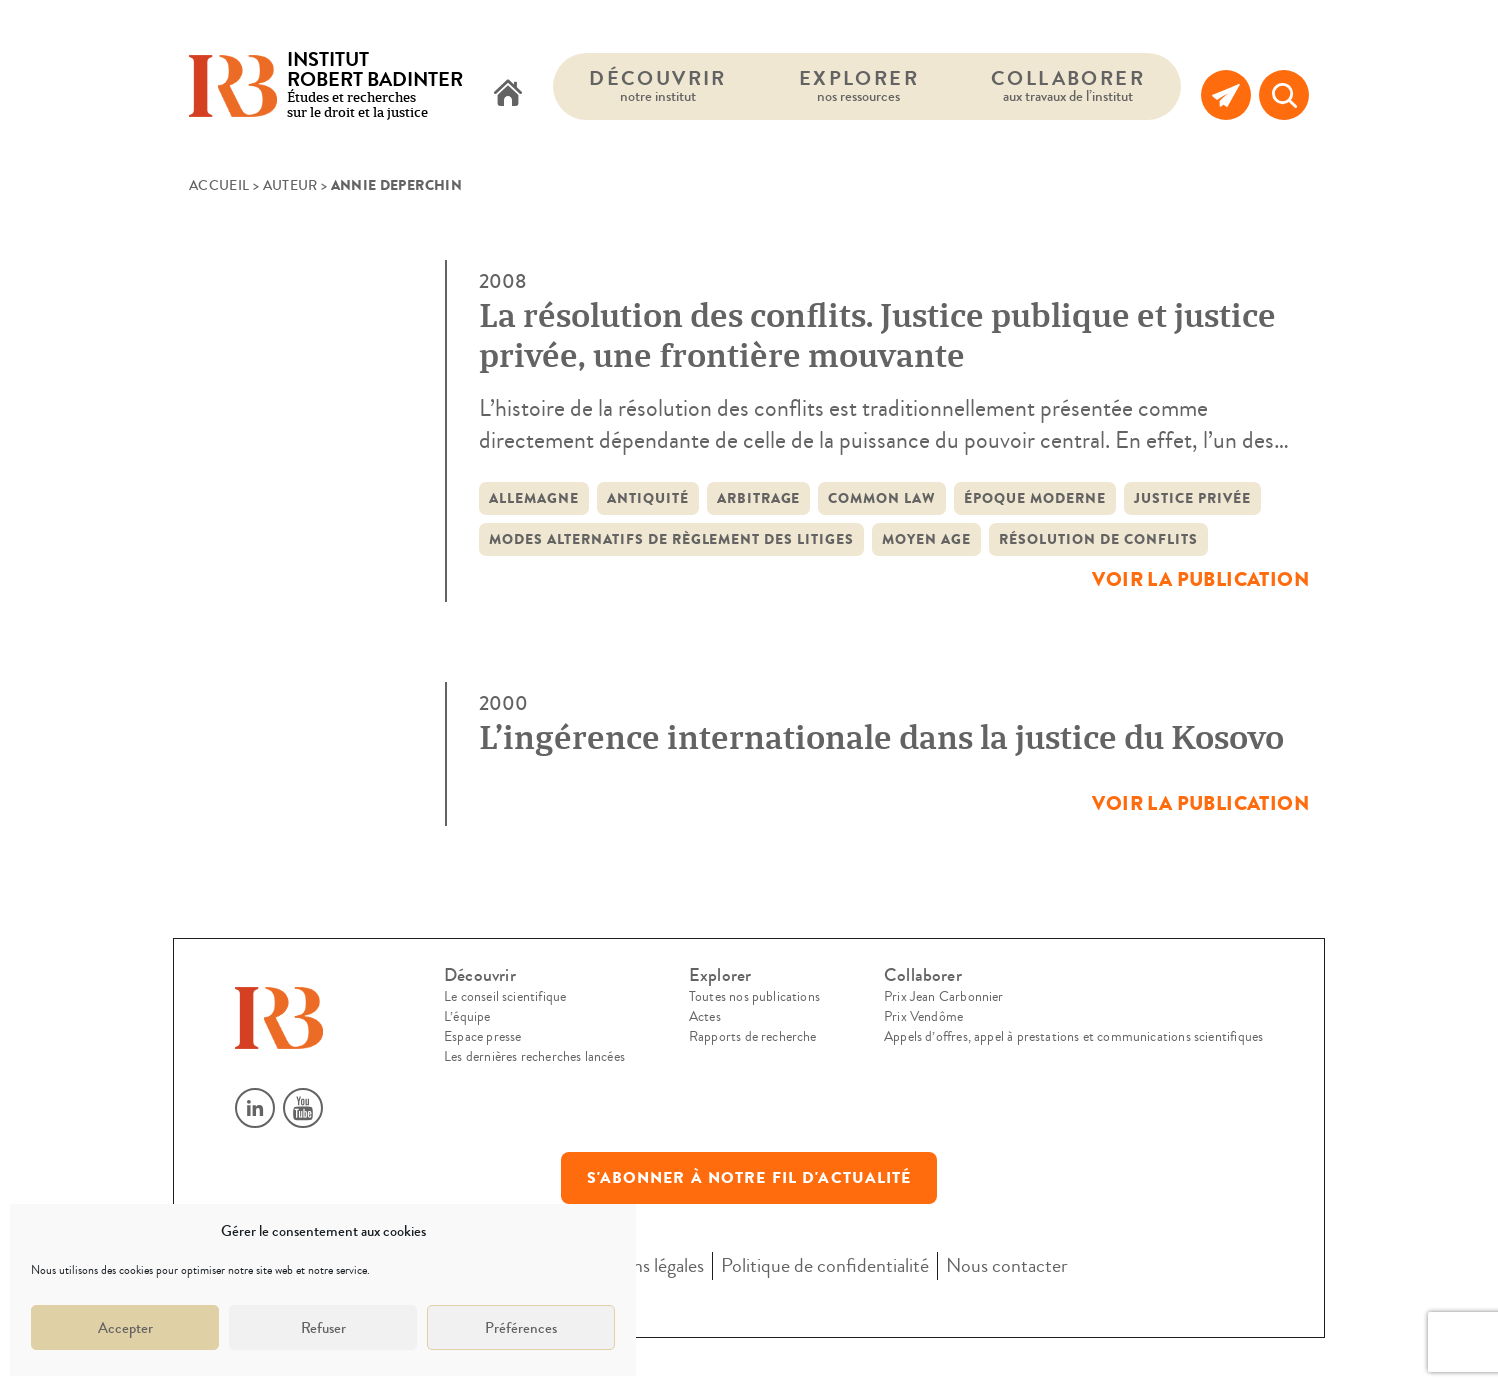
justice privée (1192, 498)
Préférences (521, 1328)
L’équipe (467, 1017)
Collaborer (1068, 85)
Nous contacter (1007, 1265)
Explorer (859, 85)
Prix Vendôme (923, 1017)
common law (882, 498)
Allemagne (534, 498)
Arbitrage (759, 498)
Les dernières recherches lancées (534, 1057)
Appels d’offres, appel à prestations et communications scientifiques (1073, 1037)
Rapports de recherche (753, 1037)
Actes (705, 1017)
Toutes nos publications (754, 997)
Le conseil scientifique (505, 997)
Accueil (219, 186)
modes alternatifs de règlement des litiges (671, 539)
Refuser (323, 1328)
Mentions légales (640, 1265)
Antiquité (648, 498)
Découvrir (658, 85)
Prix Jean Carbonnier (944, 997)
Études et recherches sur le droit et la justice (375, 86)
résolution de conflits (1098, 539)
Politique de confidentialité (825, 1265)
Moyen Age (926, 539)
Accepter (125, 1328)
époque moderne (1035, 498)
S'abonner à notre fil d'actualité (749, 1178)
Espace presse (482, 1037)
